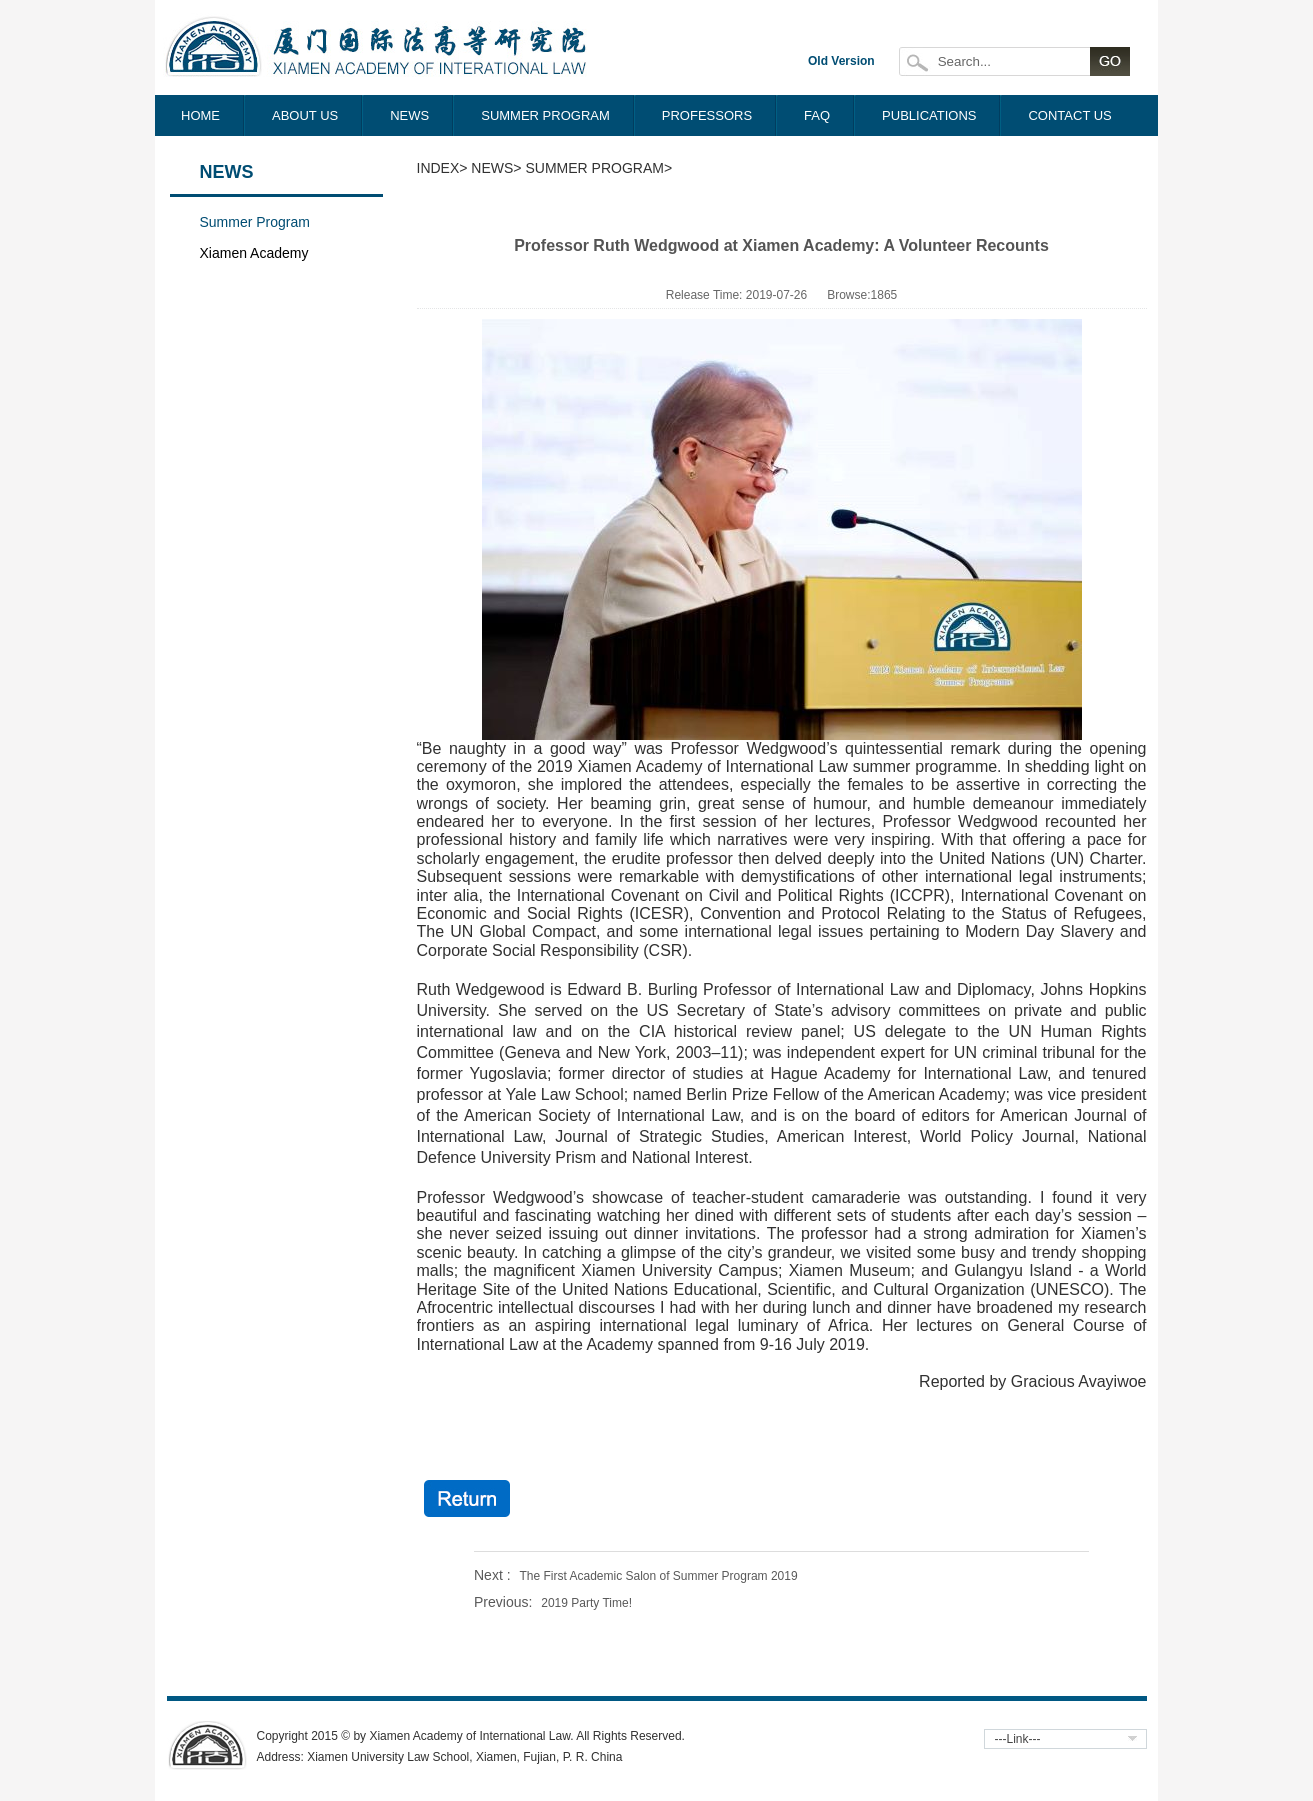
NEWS (409, 115)
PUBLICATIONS (929, 115)
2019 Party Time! (586, 1603)
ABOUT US (305, 115)
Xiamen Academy (254, 253)
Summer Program (255, 222)
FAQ (817, 115)
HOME (200, 115)
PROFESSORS (707, 115)
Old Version (841, 61)
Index (438, 168)
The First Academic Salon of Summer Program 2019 (658, 1576)
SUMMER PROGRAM (545, 115)
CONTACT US (1069, 115)
